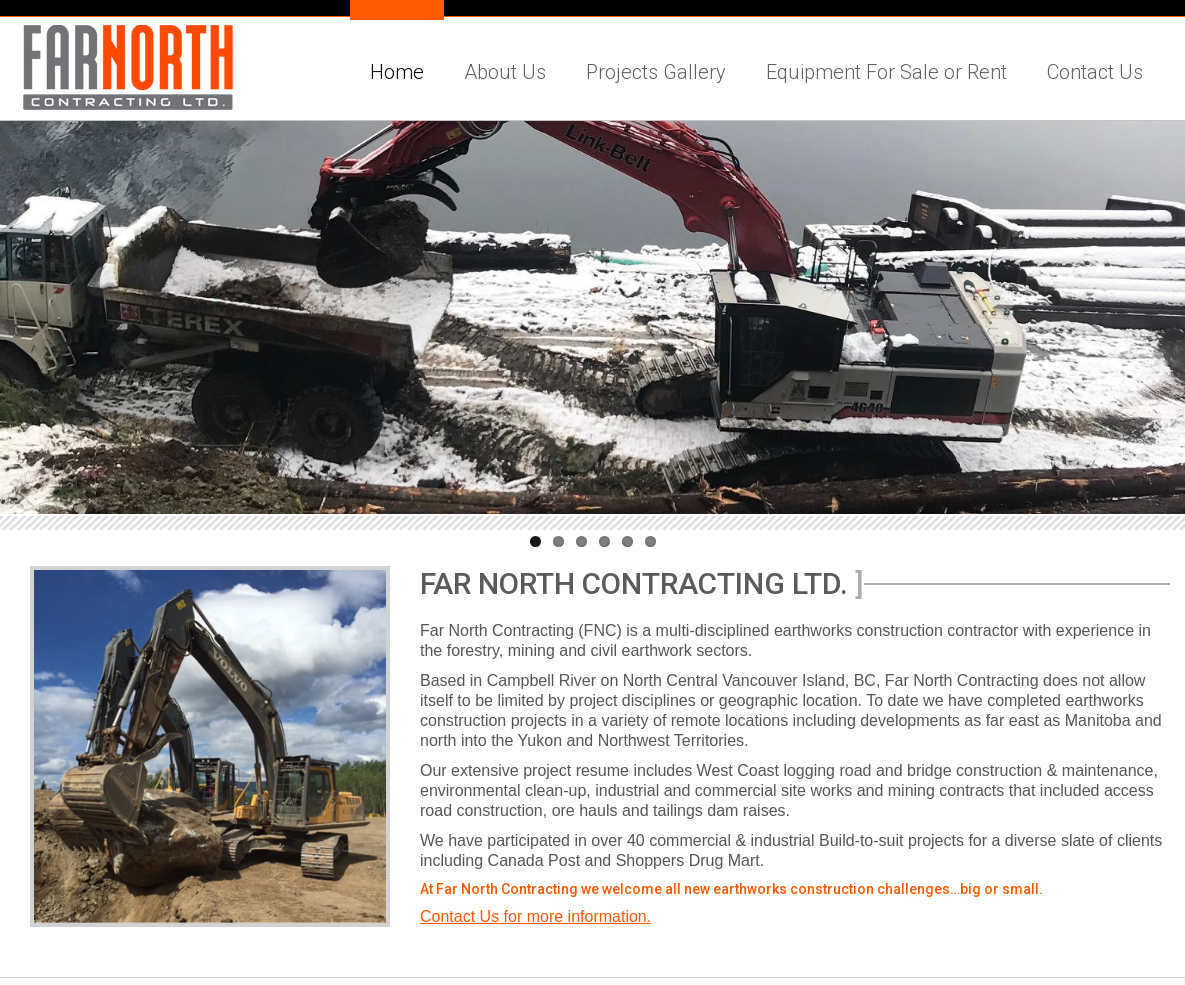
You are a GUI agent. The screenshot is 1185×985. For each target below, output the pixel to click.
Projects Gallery (656, 72)
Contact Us (1095, 72)
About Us (505, 72)
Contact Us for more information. (535, 916)
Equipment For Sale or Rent (886, 72)
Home (397, 72)
